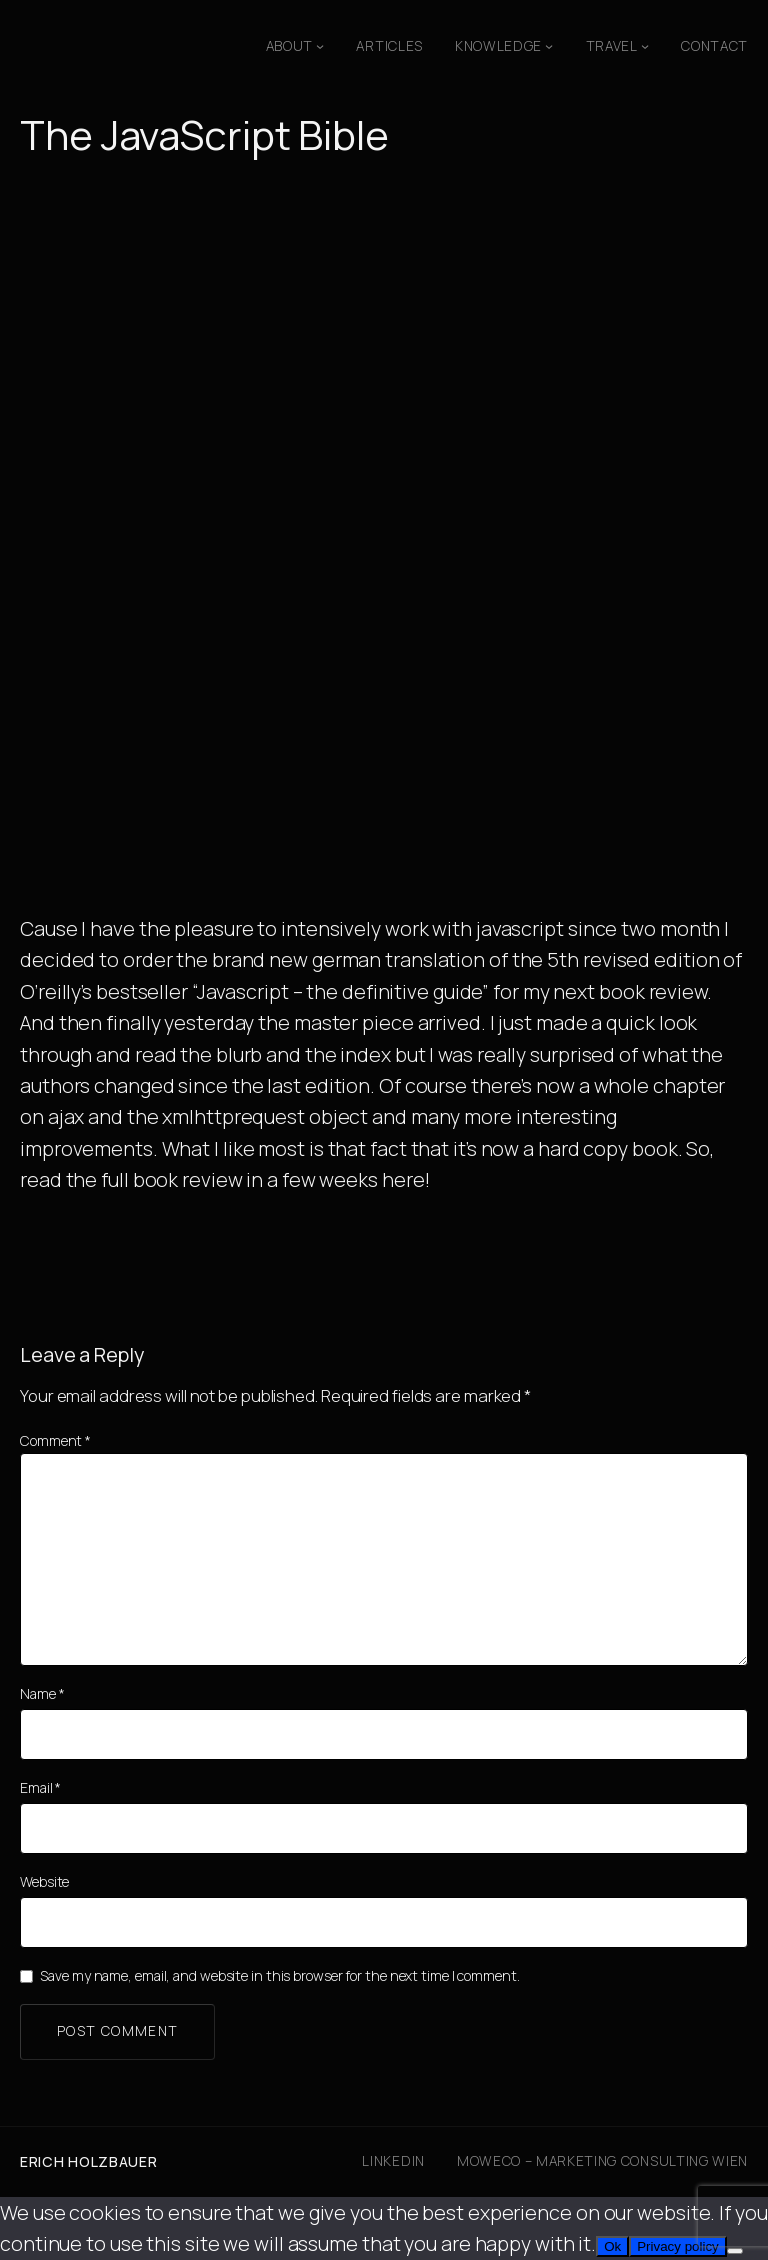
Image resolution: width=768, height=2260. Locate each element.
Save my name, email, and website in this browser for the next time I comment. (279, 1975)
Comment (55, 1440)
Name (42, 1693)
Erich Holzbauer (89, 2161)
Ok (612, 2246)
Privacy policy (677, 2246)
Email (40, 1787)
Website (44, 1881)
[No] (735, 2251)
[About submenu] (320, 46)
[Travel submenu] (645, 46)
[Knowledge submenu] (549, 46)
